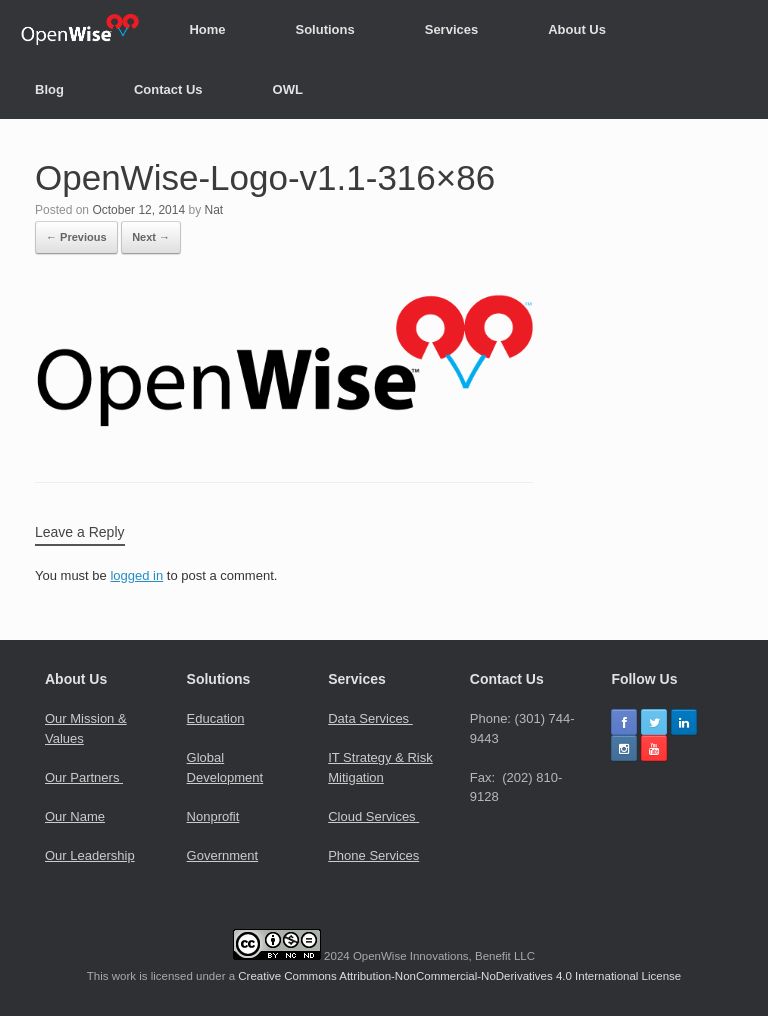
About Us (577, 29)
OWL (288, 89)
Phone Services (373, 855)
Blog (49, 89)
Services (452, 29)
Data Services (370, 718)
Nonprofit (213, 816)
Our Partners (84, 777)
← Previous (76, 237)
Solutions (325, 29)
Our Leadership (90, 855)
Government (223, 855)
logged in (136, 575)
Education (216, 718)
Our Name (75, 816)
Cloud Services (373, 816)
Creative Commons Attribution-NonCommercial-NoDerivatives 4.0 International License (459, 976)
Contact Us (168, 89)
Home (207, 29)
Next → (151, 237)
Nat (213, 210)
